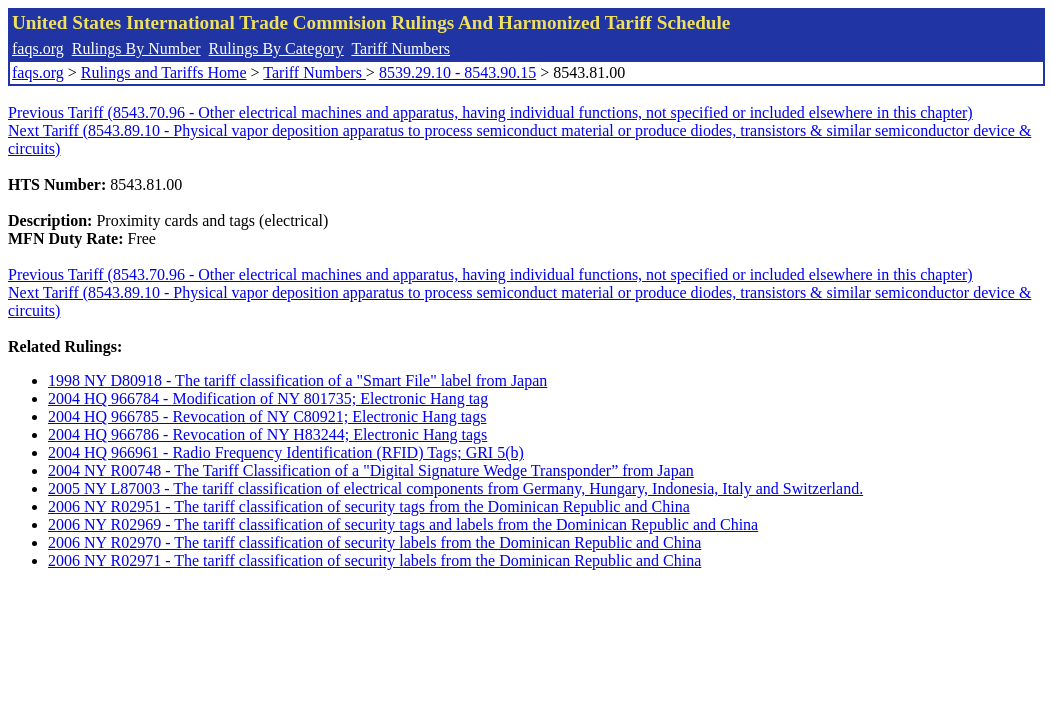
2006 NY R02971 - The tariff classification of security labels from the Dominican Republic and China (374, 560)
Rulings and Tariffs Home (164, 72)
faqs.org (38, 48)
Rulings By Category (276, 48)
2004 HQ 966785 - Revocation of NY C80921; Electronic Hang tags (267, 416)
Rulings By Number (136, 48)
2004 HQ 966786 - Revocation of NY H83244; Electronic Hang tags (267, 434)
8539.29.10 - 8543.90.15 (457, 72)
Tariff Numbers (400, 48)
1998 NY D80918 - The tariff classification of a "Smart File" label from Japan (297, 380)
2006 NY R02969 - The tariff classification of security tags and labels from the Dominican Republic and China (403, 524)
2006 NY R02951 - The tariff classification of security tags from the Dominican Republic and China (369, 506)
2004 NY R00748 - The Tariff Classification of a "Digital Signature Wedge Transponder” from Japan (371, 470)
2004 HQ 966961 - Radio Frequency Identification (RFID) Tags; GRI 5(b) (286, 452)
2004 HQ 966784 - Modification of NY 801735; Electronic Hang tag (268, 398)
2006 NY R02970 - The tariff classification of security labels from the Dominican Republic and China (374, 542)
